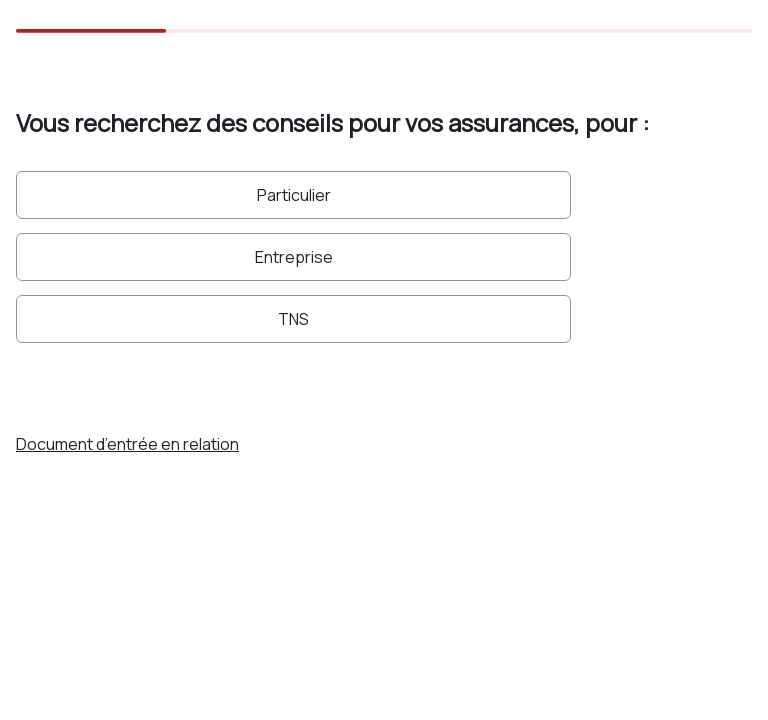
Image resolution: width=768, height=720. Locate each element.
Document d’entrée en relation (127, 444)
